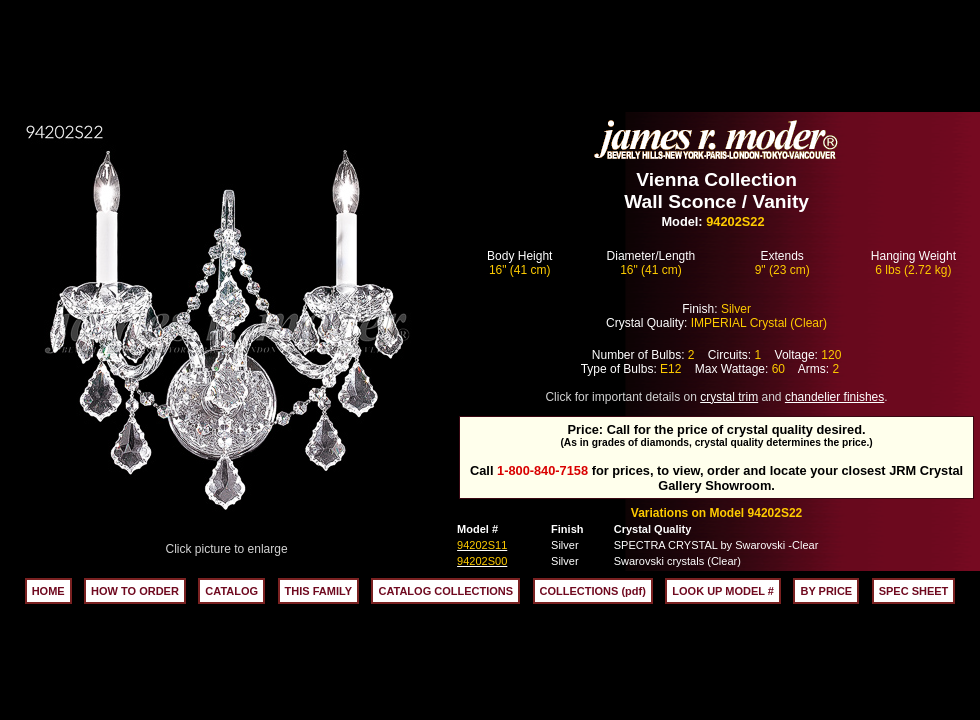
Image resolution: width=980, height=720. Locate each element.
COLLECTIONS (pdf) (593, 591)
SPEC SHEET (914, 591)
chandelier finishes (834, 397)
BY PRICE (826, 591)
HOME (48, 591)
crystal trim (729, 397)
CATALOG (231, 591)
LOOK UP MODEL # (723, 591)
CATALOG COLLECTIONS (445, 591)
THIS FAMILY (318, 591)
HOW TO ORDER (135, 591)
